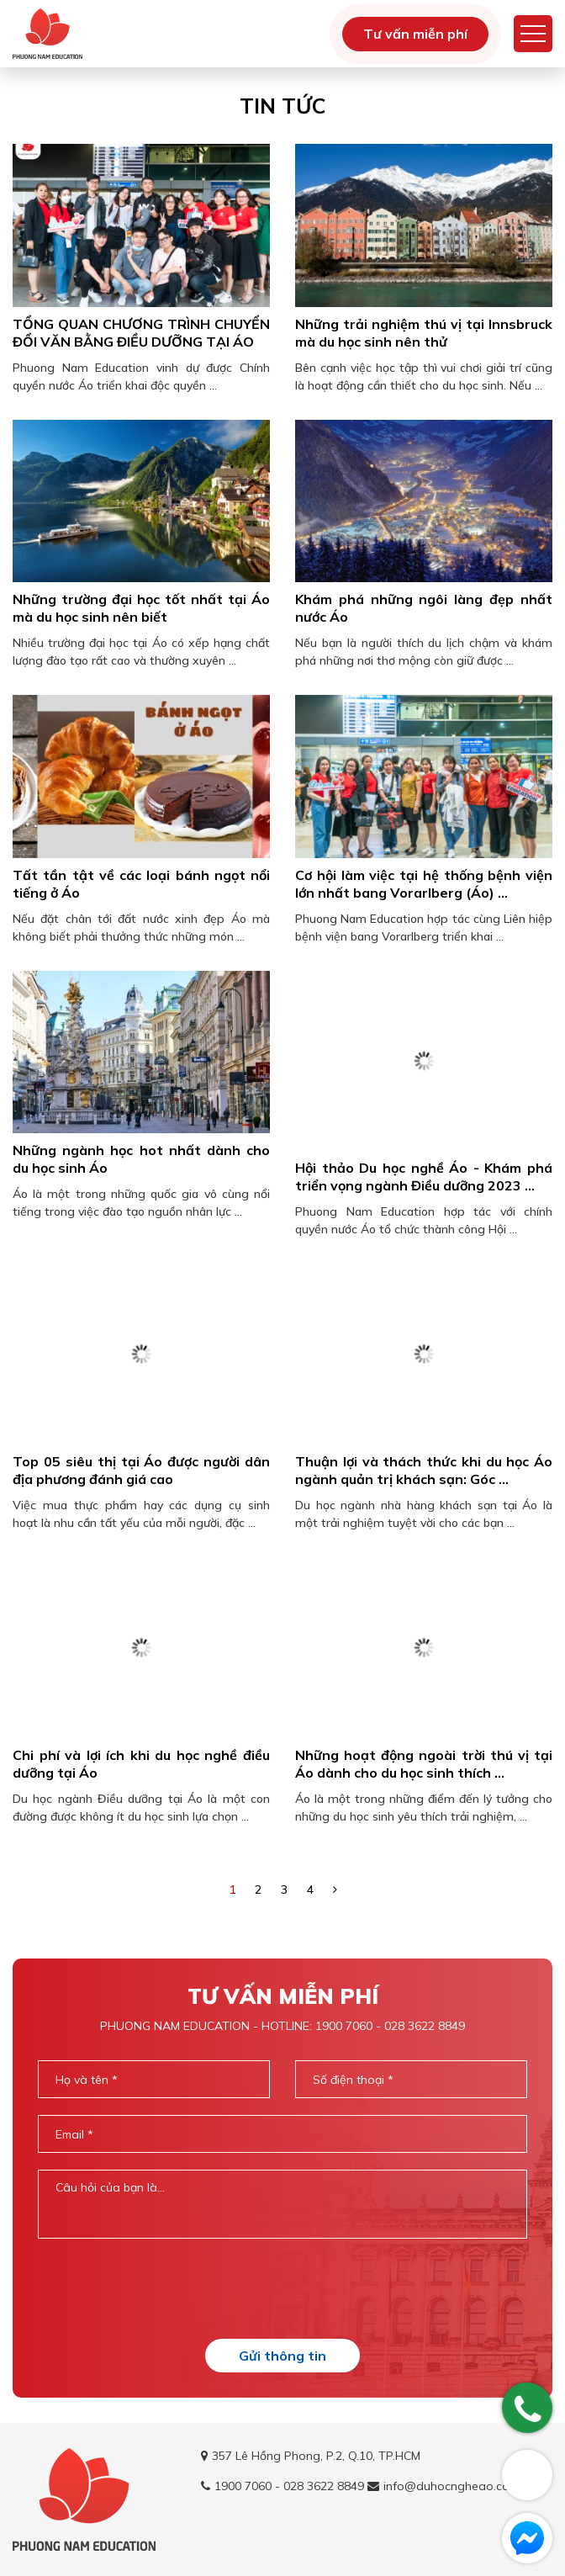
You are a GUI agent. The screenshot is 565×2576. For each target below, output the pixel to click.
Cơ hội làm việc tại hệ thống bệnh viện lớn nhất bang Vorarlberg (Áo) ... (423, 884)
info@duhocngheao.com (451, 2486)
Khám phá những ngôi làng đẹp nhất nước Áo (423, 608)
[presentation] (282, 2288)
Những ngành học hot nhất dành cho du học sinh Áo (141, 1176)
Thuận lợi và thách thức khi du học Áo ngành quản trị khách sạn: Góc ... (423, 1470)
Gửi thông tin (282, 2355)
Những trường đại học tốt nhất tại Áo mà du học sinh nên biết (141, 608)
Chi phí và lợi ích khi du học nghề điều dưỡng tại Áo (141, 1763)
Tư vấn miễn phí (415, 33)
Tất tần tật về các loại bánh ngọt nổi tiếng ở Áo (141, 884)
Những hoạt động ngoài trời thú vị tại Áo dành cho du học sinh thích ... (423, 1763)
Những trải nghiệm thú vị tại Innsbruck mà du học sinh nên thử (423, 332)
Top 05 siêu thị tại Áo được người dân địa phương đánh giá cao (141, 1470)
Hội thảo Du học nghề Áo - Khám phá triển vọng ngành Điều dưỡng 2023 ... (423, 1176)
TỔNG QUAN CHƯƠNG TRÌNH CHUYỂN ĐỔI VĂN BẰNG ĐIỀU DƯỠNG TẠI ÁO (141, 332)
